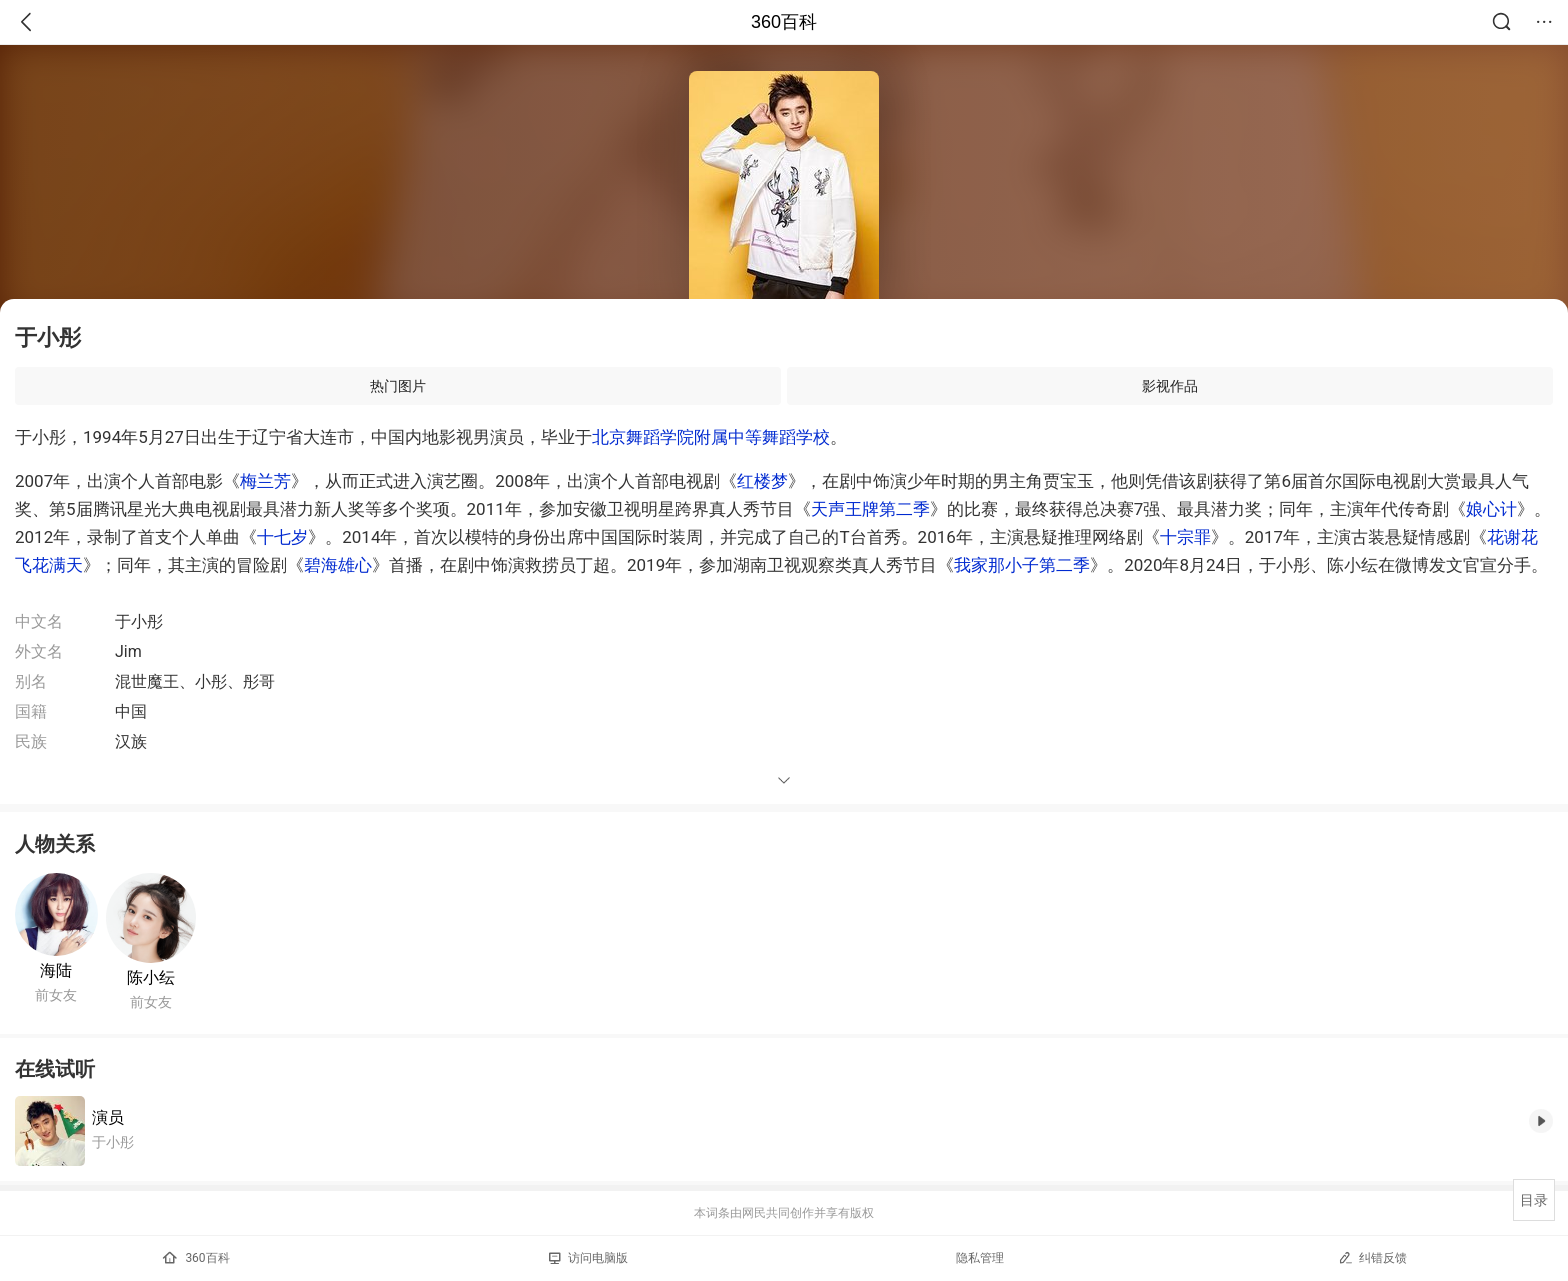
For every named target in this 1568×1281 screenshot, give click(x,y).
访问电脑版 (588, 1258)
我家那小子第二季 (1022, 565)
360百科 (784, 22)
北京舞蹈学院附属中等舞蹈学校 (711, 437)
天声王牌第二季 (870, 509)
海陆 (56, 970)
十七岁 (282, 537)
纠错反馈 (1372, 1257)
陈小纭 (151, 977)
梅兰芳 (265, 481)
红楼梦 (762, 481)
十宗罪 (1185, 537)
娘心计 (1491, 509)
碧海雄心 (338, 565)
